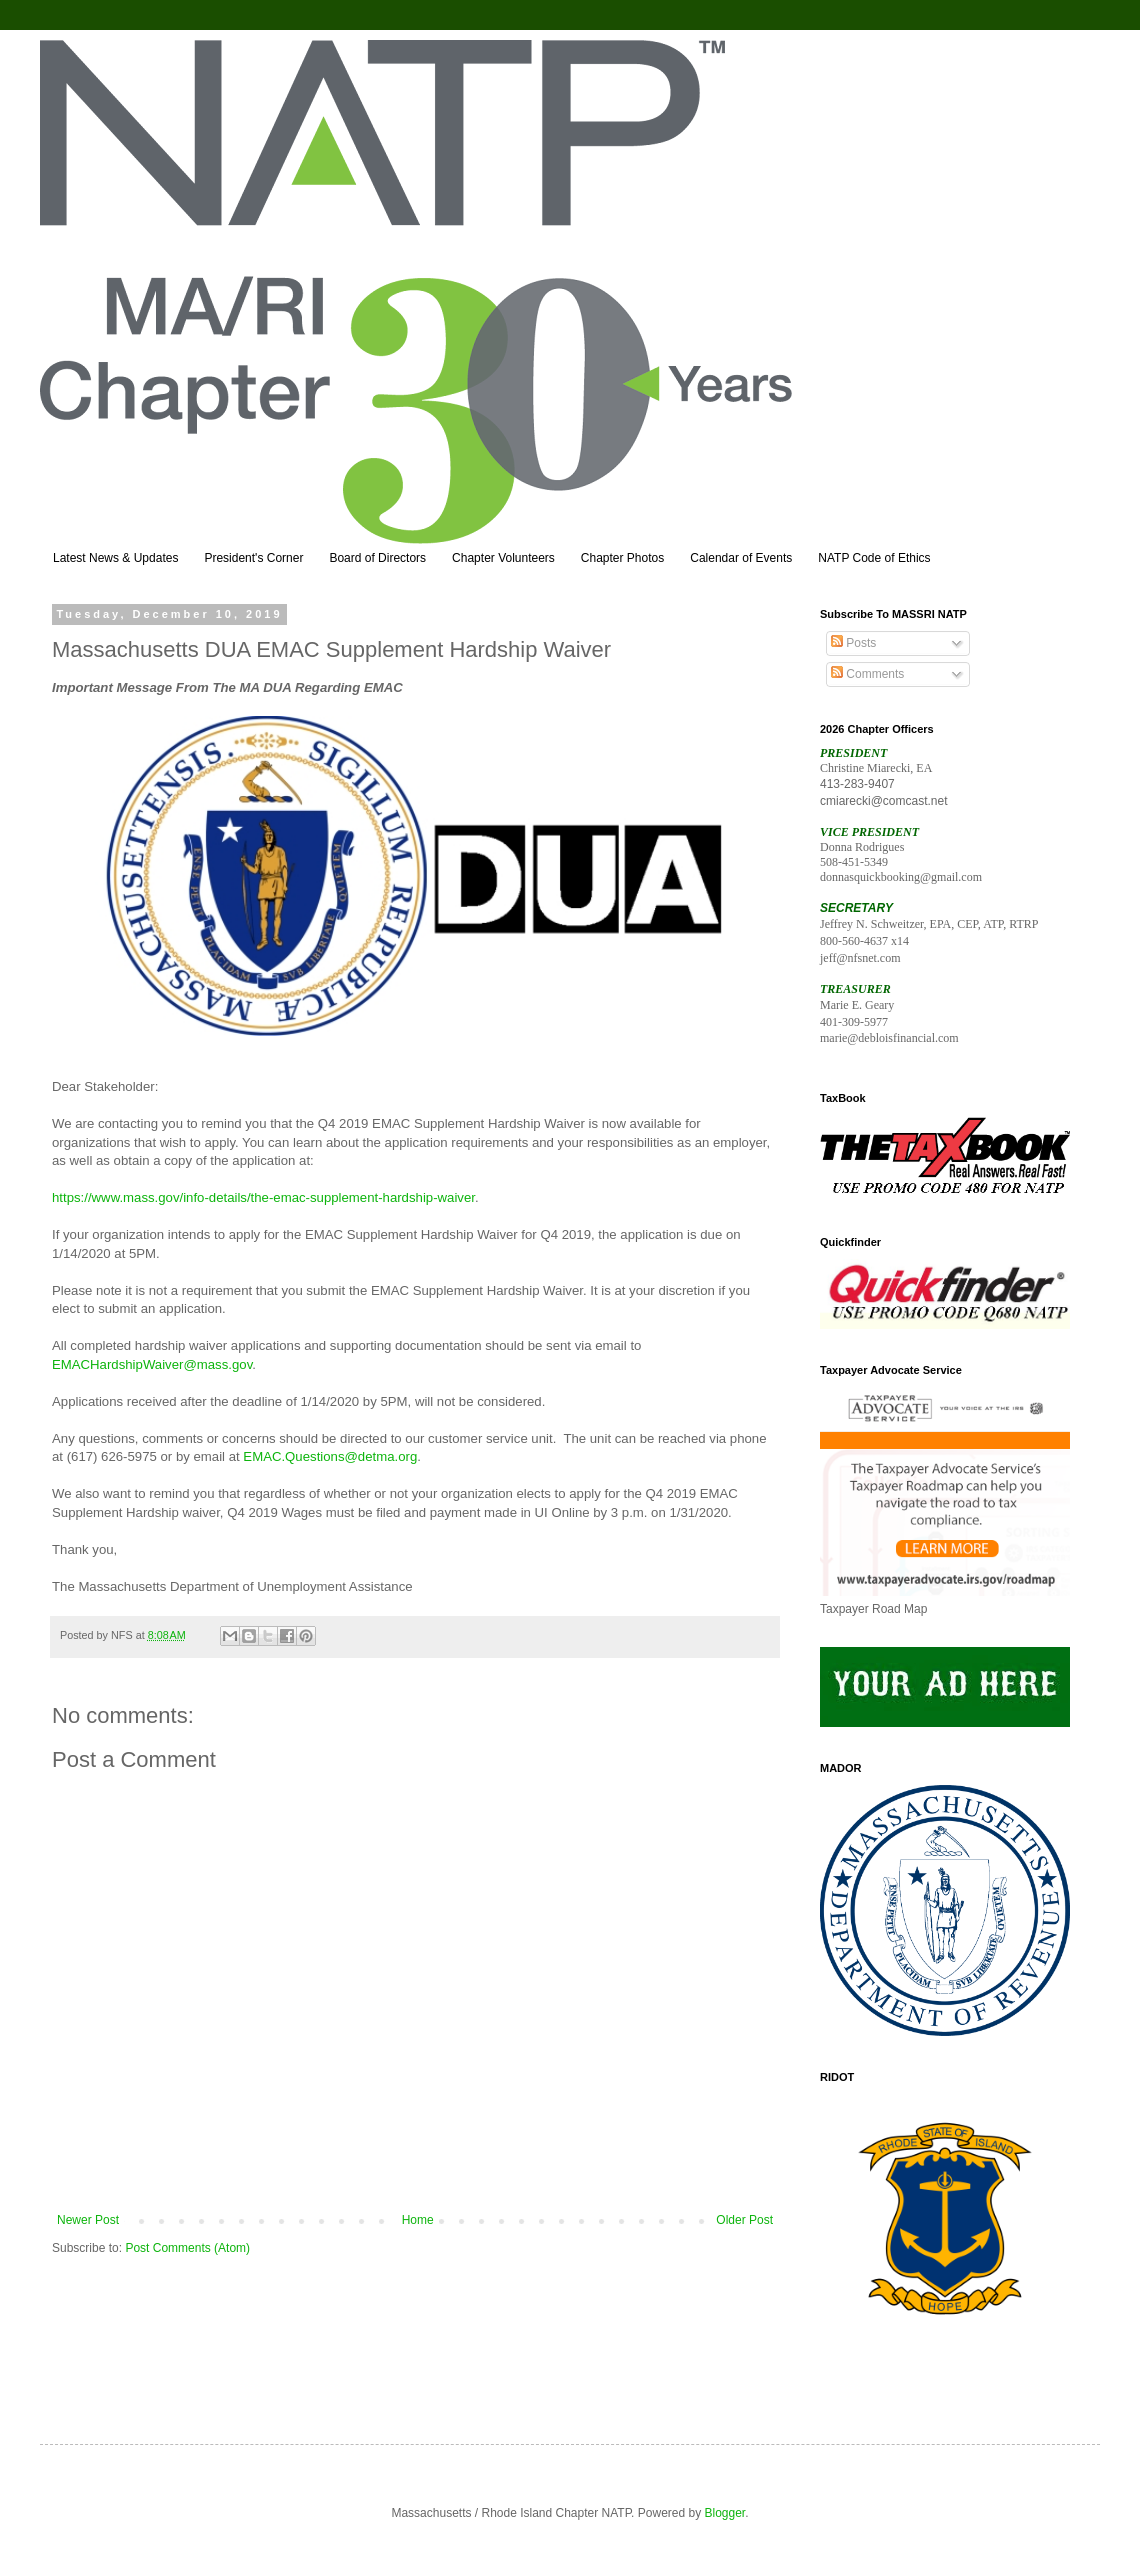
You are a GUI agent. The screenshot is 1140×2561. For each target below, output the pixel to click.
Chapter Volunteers (503, 558)
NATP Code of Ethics (874, 558)
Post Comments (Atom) (187, 2248)
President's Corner (253, 558)
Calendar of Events (741, 558)
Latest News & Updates (115, 558)
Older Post (744, 2220)
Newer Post (88, 2220)
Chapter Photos (622, 558)
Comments (867, 674)
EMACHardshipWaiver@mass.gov (152, 1364)
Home (418, 2220)
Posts (853, 643)
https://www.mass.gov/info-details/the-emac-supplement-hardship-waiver (263, 1197)
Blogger (725, 2513)
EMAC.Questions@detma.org (330, 1456)
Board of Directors (377, 558)
